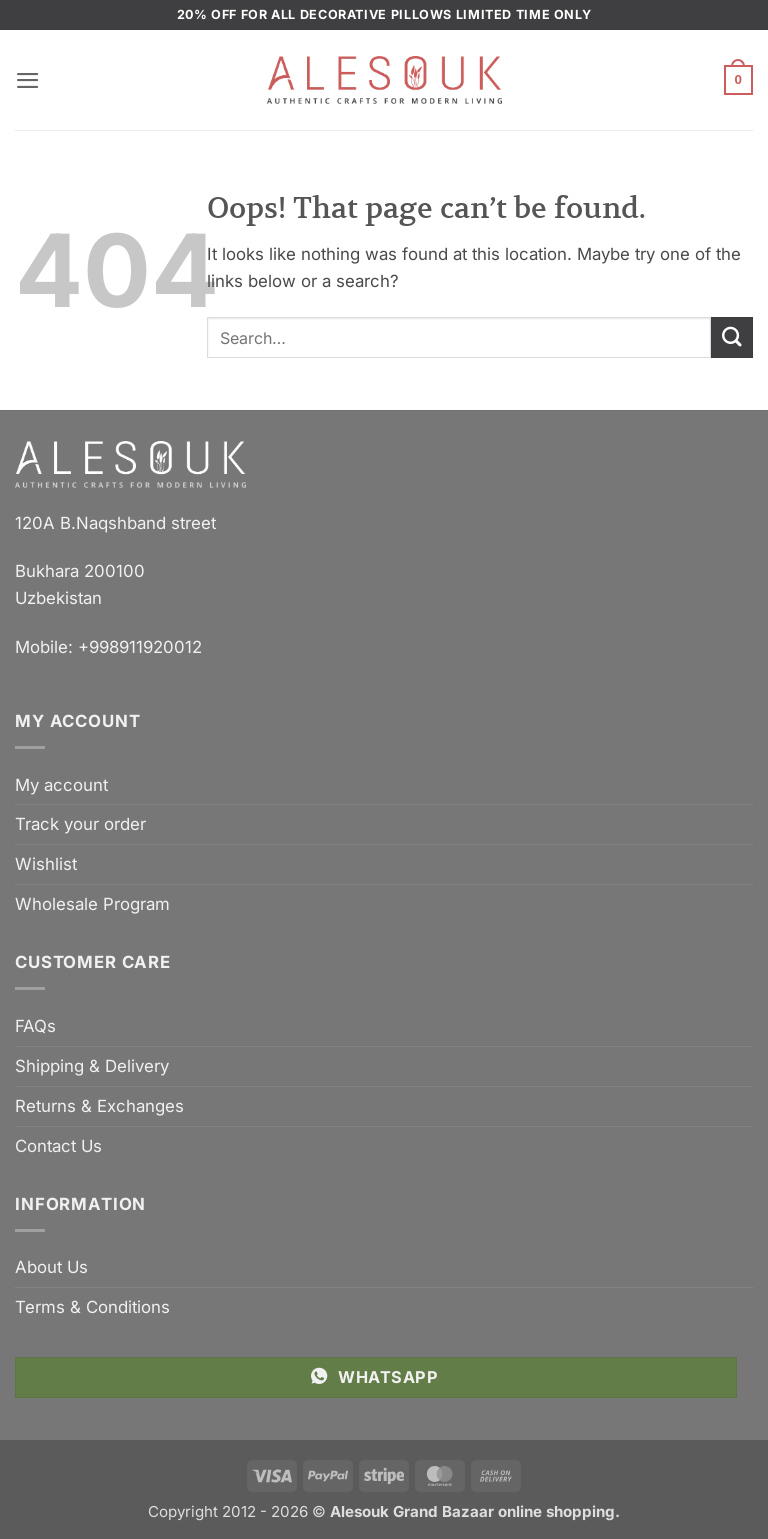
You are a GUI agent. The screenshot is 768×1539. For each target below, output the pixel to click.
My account (61, 785)
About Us (51, 1267)
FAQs (35, 1026)
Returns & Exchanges (99, 1106)
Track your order (80, 824)
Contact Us (58, 1146)
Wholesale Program (92, 904)
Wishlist (46, 864)
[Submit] (732, 337)
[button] (28, 80)
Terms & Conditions (92, 1307)
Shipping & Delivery (92, 1066)
